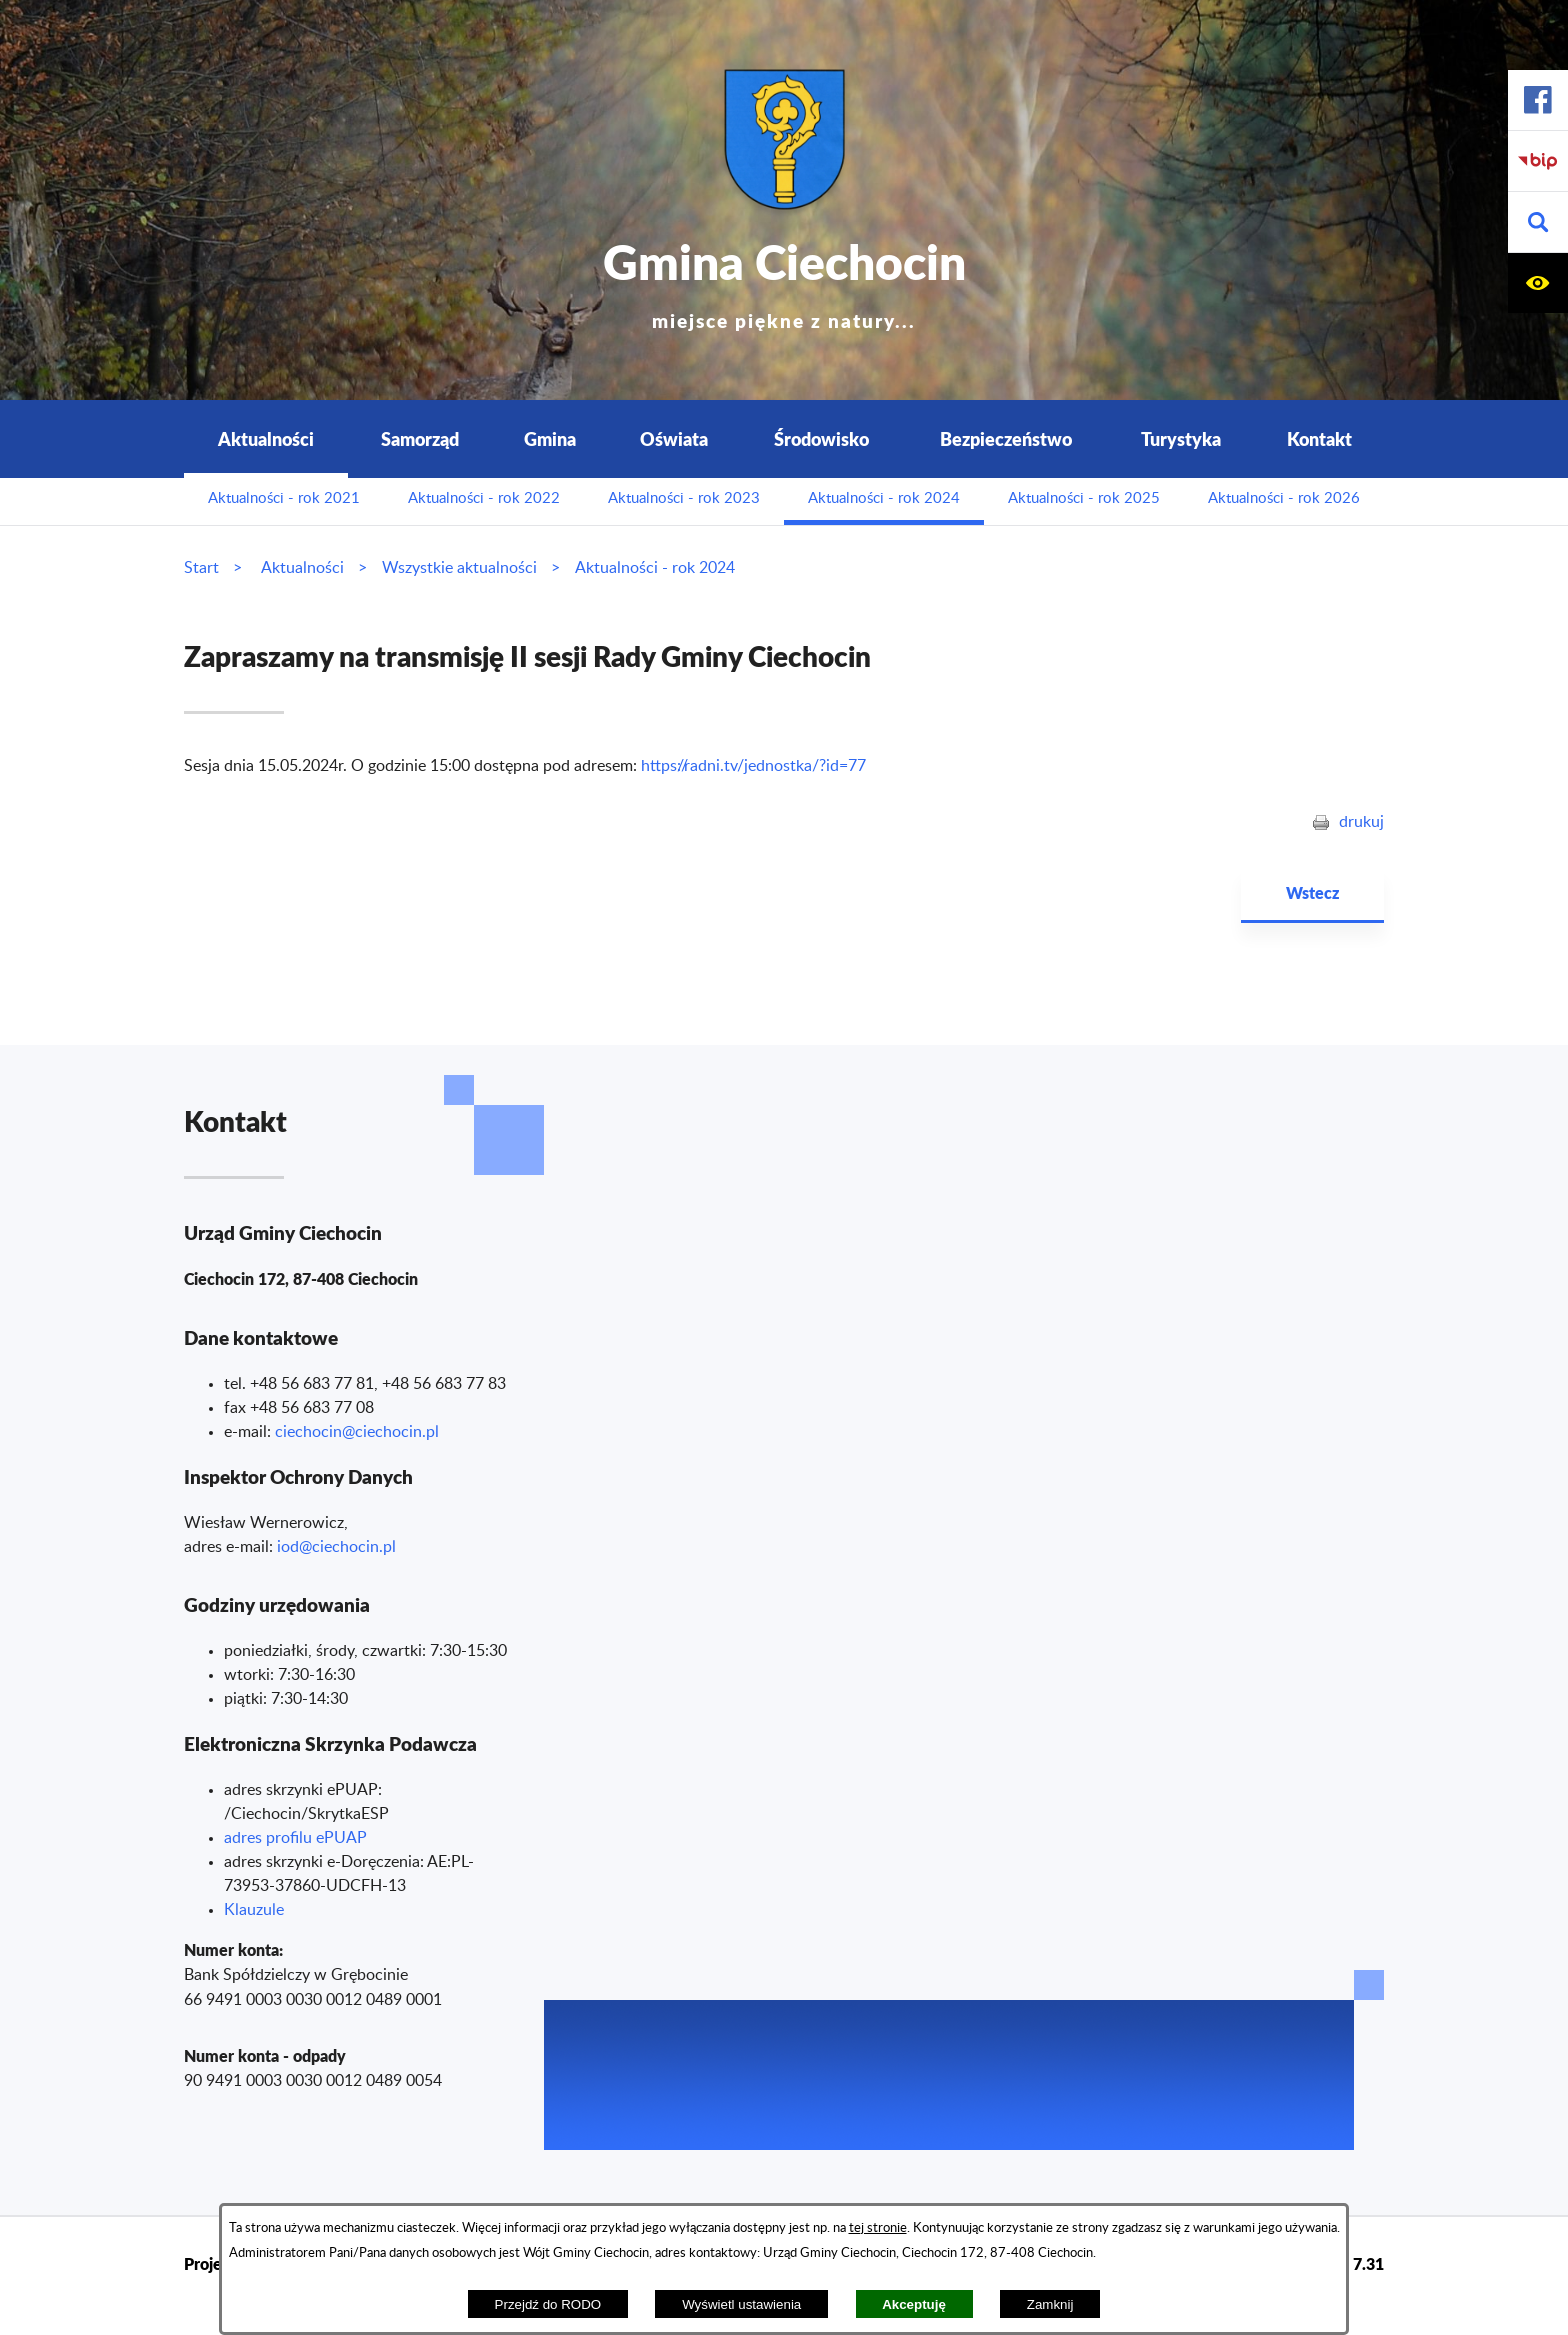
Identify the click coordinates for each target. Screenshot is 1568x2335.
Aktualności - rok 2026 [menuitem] (1284, 498)
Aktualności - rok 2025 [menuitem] (1084, 498)
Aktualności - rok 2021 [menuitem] (284, 498)
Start (201, 568)
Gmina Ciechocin (784, 279)
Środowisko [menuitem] (821, 438)
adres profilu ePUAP (295, 1838)
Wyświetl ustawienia (741, 2304)
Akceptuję (914, 2304)
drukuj (1361, 822)
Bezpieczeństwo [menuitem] (1006, 438)
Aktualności (302, 568)
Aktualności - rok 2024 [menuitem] (884, 498)
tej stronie (878, 2228)
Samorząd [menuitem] (420, 438)
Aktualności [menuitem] (266, 438)
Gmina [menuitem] (550, 438)
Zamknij (1050, 2304)
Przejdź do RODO (548, 2304)
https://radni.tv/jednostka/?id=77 (753, 766)
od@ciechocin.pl (338, 1547)
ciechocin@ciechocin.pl (357, 1432)
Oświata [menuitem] (674, 438)
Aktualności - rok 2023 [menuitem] (684, 498)
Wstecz (1312, 892)
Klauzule (254, 1910)
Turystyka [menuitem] (1181, 438)
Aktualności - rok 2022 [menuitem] (484, 498)
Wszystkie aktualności (459, 568)
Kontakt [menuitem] (1319, 438)
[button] (1538, 222)
